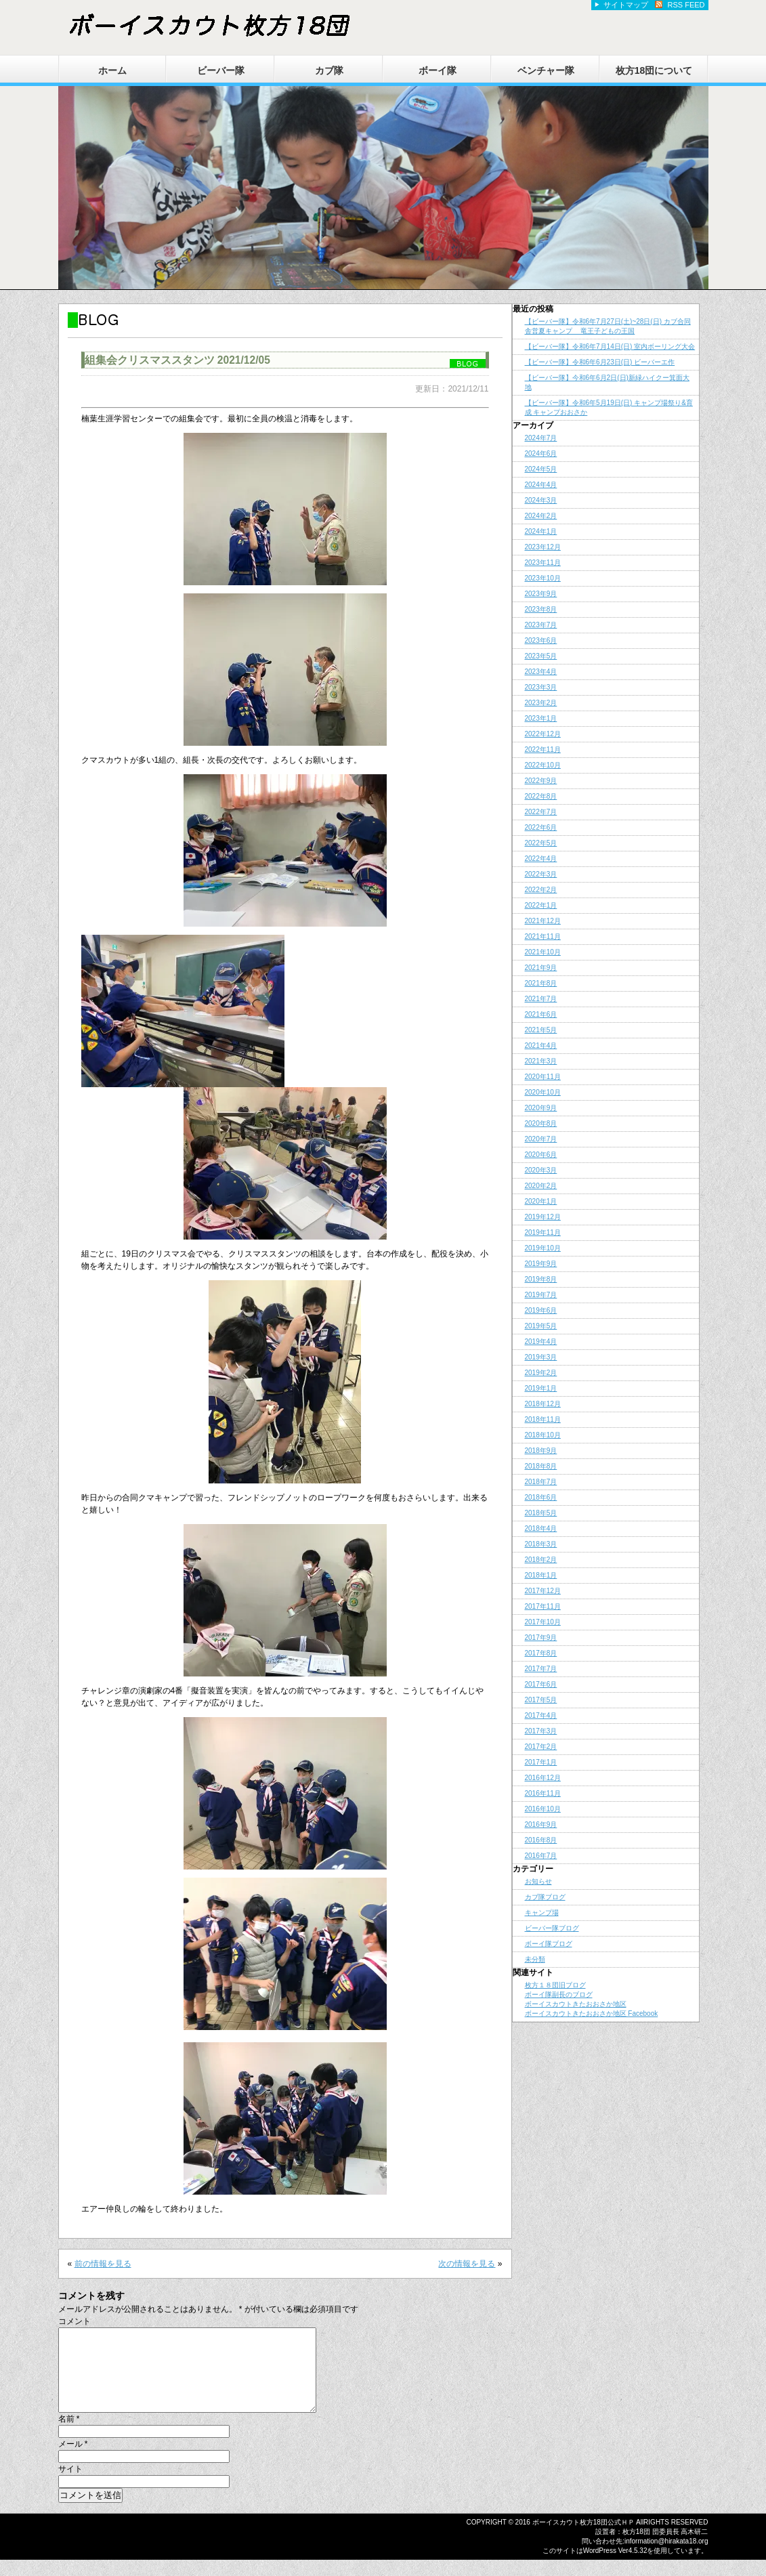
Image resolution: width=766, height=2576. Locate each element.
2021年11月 (543, 936)
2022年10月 (543, 765)
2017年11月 (543, 1606)
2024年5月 (541, 469)
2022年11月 (543, 749)
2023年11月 (543, 562)
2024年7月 (541, 438)
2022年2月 (541, 889)
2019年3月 (541, 1357)
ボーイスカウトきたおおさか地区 (575, 2004)
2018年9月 (541, 1450)
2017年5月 (541, 1700)
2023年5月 (541, 656)
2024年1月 (541, 531)
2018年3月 (541, 1544)
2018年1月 (541, 1575)
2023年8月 (541, 609)
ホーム (112, 70)
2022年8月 (541, 796)
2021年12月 (543, 921)
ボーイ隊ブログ (548, 1943)
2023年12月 (543, 547)
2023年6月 (541, 640)
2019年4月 (541, 1341)
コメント (74, 2321)
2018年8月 (541, 1466)
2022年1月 (541, 905)
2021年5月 (541, 1030)
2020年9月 (541, 1108)
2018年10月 (543, 1435)
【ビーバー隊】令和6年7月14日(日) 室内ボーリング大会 (610, 346)
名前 (69, 2435)
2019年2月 (541, 1372)
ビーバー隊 (220, 70)
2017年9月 (541, 1637)
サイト (70, 2485)
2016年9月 (541, 1824)
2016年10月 (543, 1809)
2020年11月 (543, 1076)
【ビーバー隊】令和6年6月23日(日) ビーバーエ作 (600, 362)
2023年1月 (541, 718)
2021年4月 (541, 1045)
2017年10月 (543, 1622)
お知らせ (538, 1881)
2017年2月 (541, 1746)
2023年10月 (543, 578)
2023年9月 (541, 593)
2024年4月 (541, 484)
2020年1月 (541, 1201)
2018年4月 (541, 1528)
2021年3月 (541, 1061)
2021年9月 (541, 967)
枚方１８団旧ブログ (555, 1985)
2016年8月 (541, 1840)
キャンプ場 (542, 1912)
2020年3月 (541, 1170)
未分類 (535, 1959)
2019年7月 (541, 1294)
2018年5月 (541, 1513)
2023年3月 (541, 687)
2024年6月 (541, 453)
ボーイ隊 (437, 70)
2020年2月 (541, 1185)
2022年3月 (541, 874)
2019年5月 (541, 1326)
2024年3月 (541, 500)
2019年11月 (543, 1232)
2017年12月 (543, 1591)
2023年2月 (541, 702)
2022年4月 (541, 858)
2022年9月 (541, 780)
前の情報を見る (103, 2263)
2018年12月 (543, 1404)
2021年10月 (543, 952)
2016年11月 (543, 1793)
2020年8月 (541, 1123)
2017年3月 (541, 1731)
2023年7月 (541, 625)
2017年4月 (541, 1715)
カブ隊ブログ (545, 1897)
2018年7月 (541, 1481)
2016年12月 (543, 1777)
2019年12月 (543, 1217)
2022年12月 (543, 734)
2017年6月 (541, 1684)
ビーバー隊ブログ (552, 1928)
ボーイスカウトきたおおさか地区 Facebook (591, 2013)
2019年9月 (541, 1263)
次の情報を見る (466, 2263)
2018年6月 (541, 1497)
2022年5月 (541, 843)
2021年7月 (541, 998)
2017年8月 (541, 1653)
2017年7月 (541, 1668)
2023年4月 (541, 671)
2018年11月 (543, 1419)
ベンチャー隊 (545, 70)
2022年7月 (541, 812)
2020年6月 (541, 1154)
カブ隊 (329, 70)
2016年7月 (541, 1855)
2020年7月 (541, 1139)
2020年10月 (543, 1092)
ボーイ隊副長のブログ (559, 1994)
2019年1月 (541, 1388)
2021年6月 (541, 1014)
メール (73, 2460)
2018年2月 (541, 1559)
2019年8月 (541, 1279)
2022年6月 (541, 827)
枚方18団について (654, 70)
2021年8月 (541, 983)
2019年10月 (543, 1248)
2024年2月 (541, 516)
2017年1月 (541, 1762)
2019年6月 (541, 1310)
